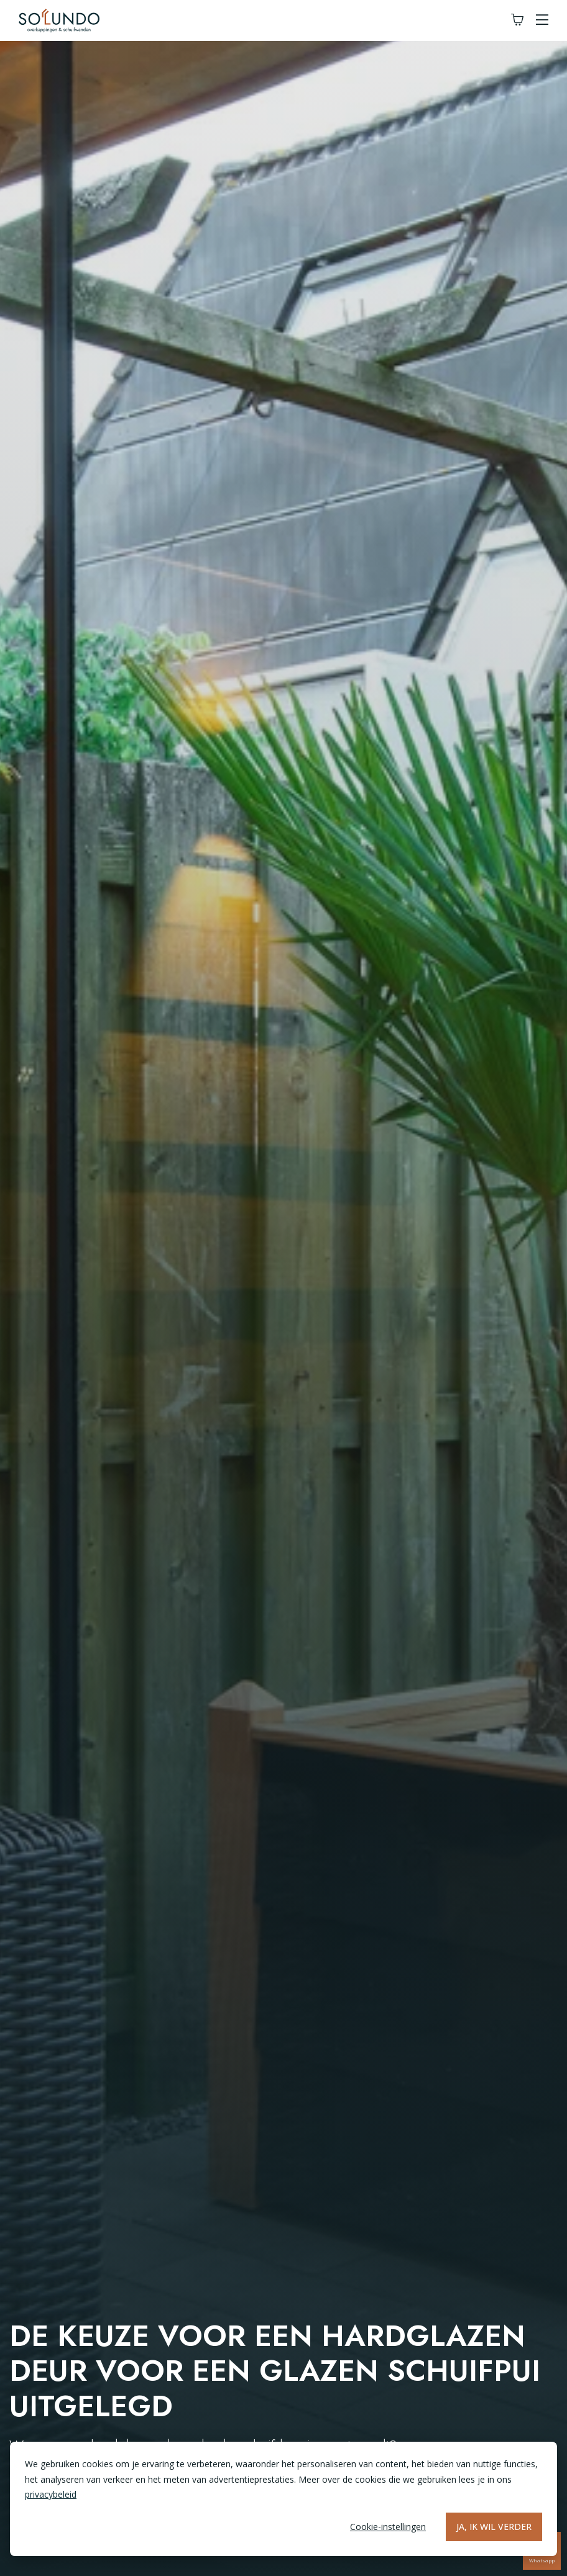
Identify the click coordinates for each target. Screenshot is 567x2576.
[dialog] (283, 2499)
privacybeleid (50, 2494)
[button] (542, 20)
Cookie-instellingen (388, 2526)
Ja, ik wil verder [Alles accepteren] (494, 2526)
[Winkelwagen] (517, 20)
